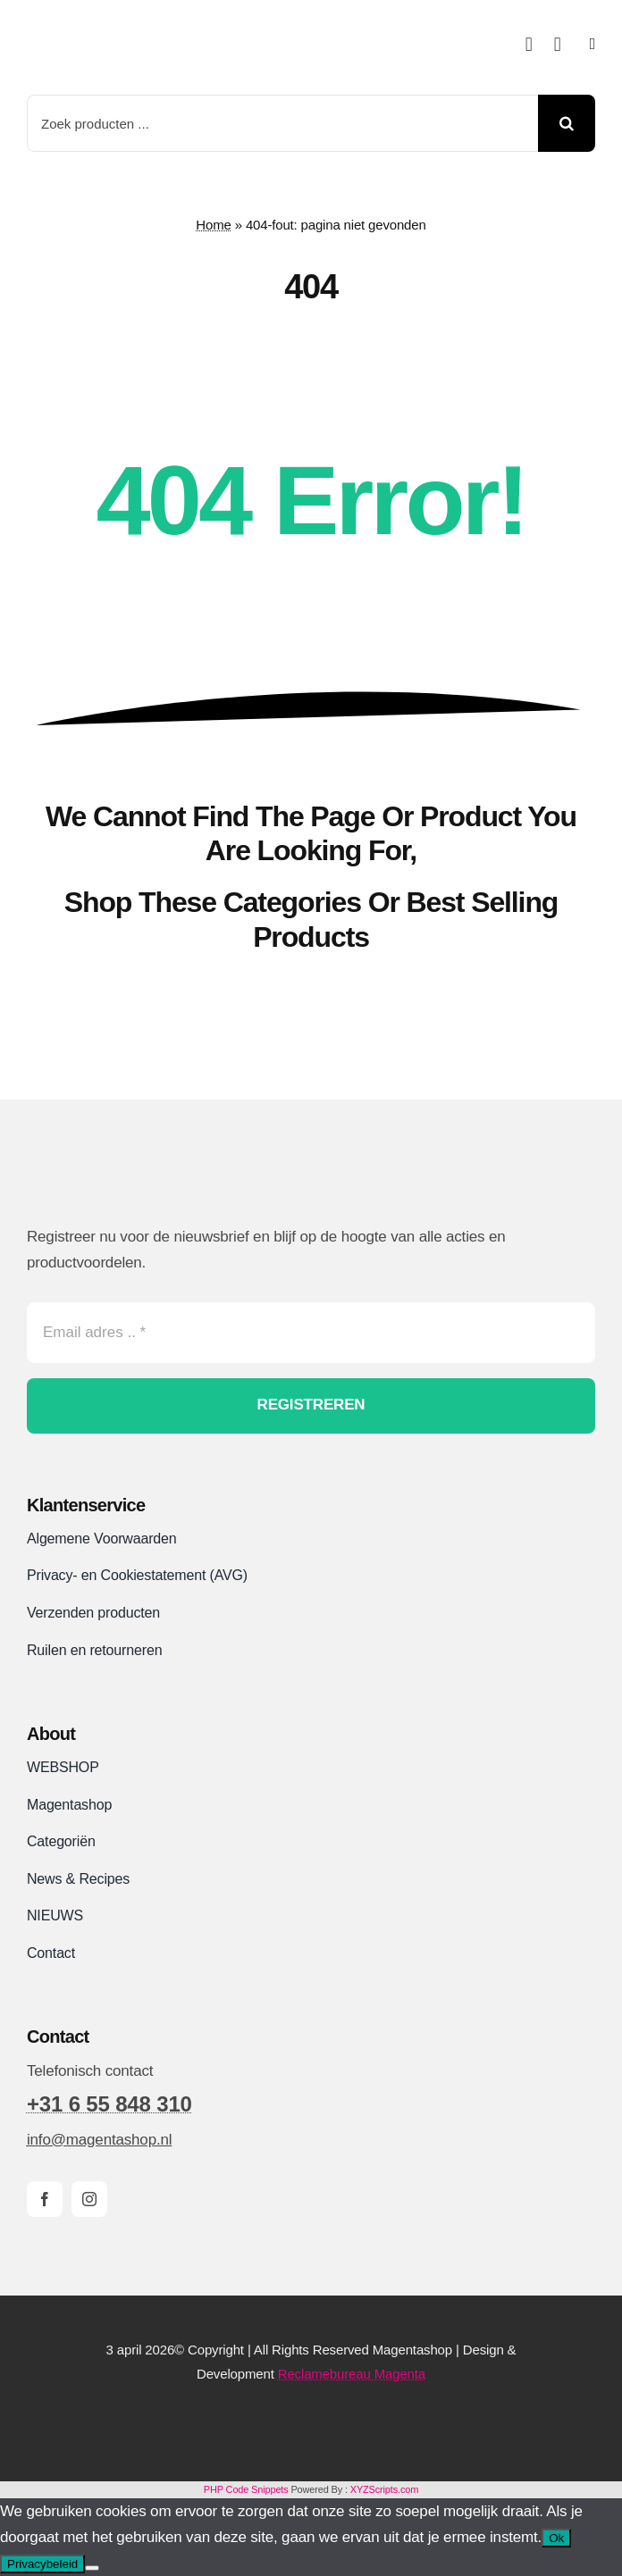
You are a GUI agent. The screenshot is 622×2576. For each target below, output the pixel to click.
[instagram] (89, 2199)
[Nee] (92, 2568)
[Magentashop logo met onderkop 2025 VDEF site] (150, 18)
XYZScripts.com (384, 2489)
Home (213, 224)
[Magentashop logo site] (120, 1178)
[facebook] (45, 2199)
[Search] (566, 123)
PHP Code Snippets (246, 2489)
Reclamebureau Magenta (351, 2373)
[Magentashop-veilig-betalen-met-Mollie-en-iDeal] (311, 2421)
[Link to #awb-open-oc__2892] (592, 44)
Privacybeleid (42, 2564)
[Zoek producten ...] (282, 123)
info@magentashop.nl (99, 2139)
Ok (556, 2538)
